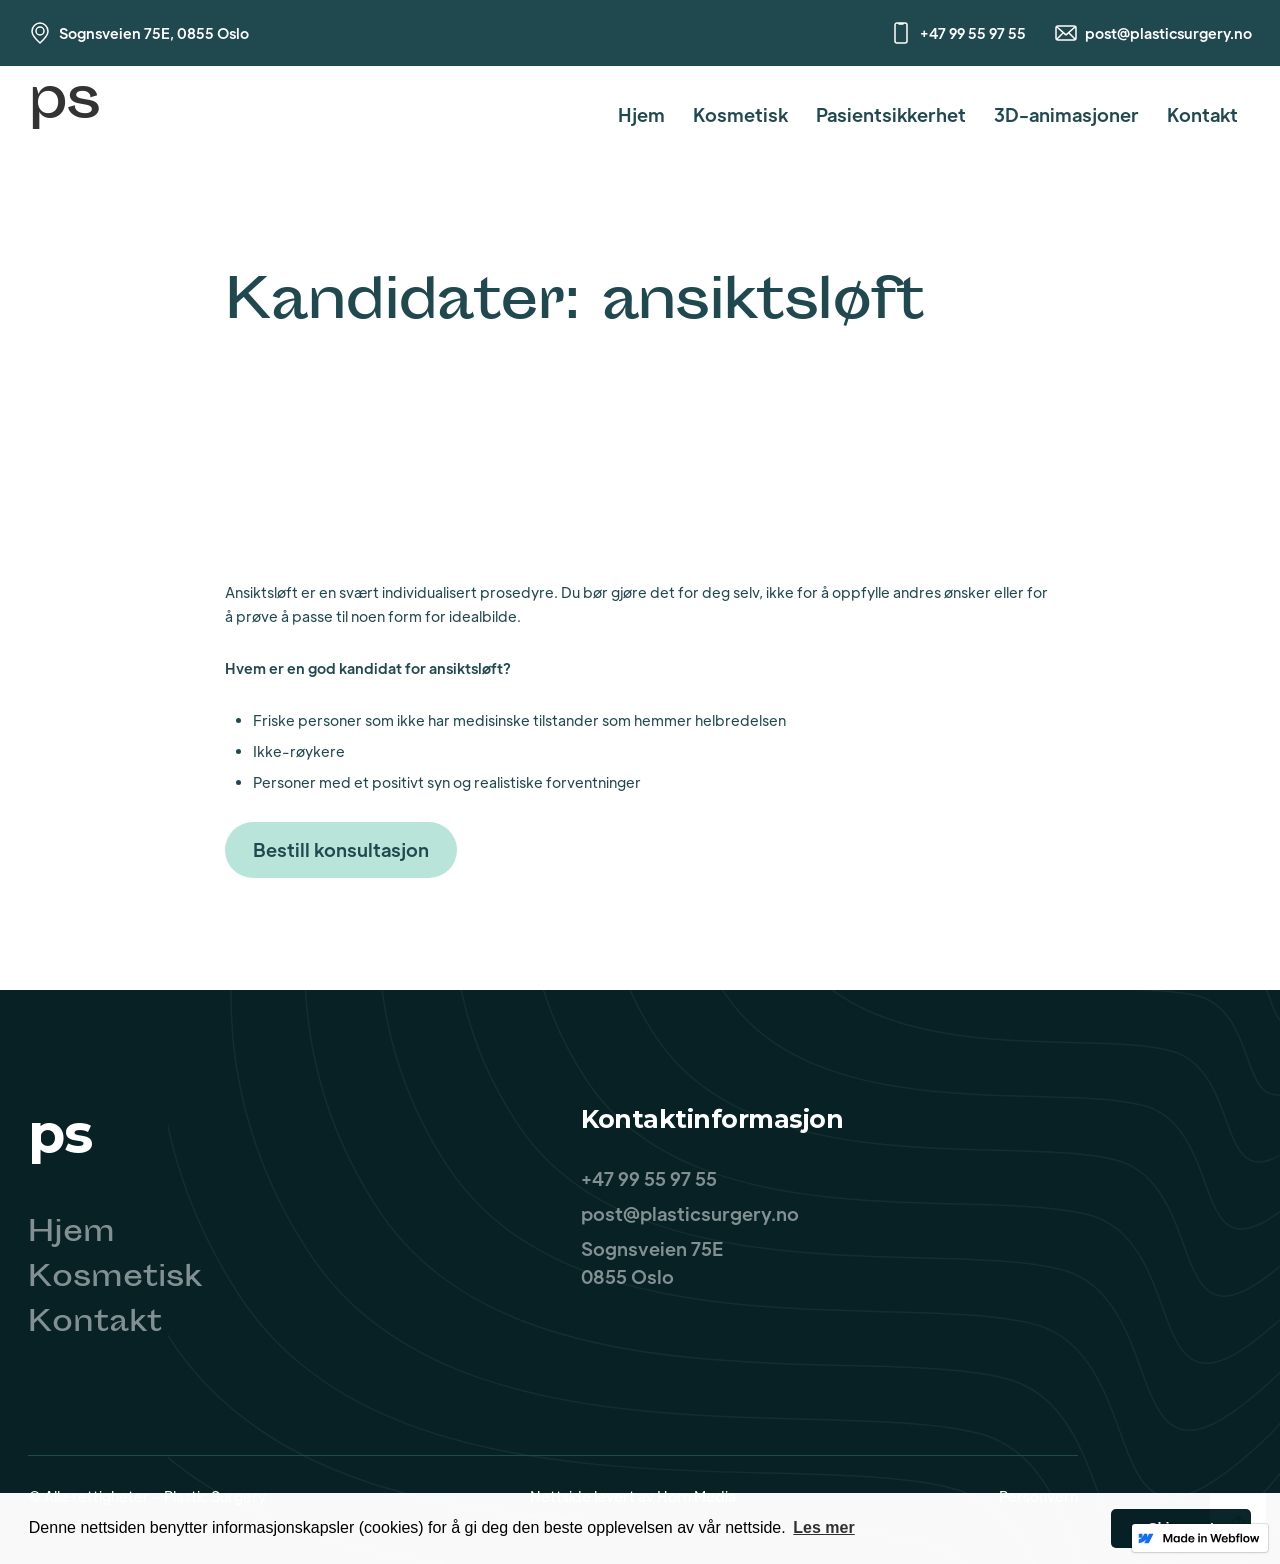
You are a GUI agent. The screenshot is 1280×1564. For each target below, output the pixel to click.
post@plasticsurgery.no (1168, 33)
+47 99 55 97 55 (973, 33)
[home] (64, 114)
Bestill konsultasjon (341, 849)
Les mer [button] (823, 1527)
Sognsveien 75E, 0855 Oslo (154, 33)
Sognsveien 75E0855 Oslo (652, 1262)
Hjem (641, 114)
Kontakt (1202, 114)
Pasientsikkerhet (891, 114)
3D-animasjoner (1066, 114)
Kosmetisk (740, 114)
